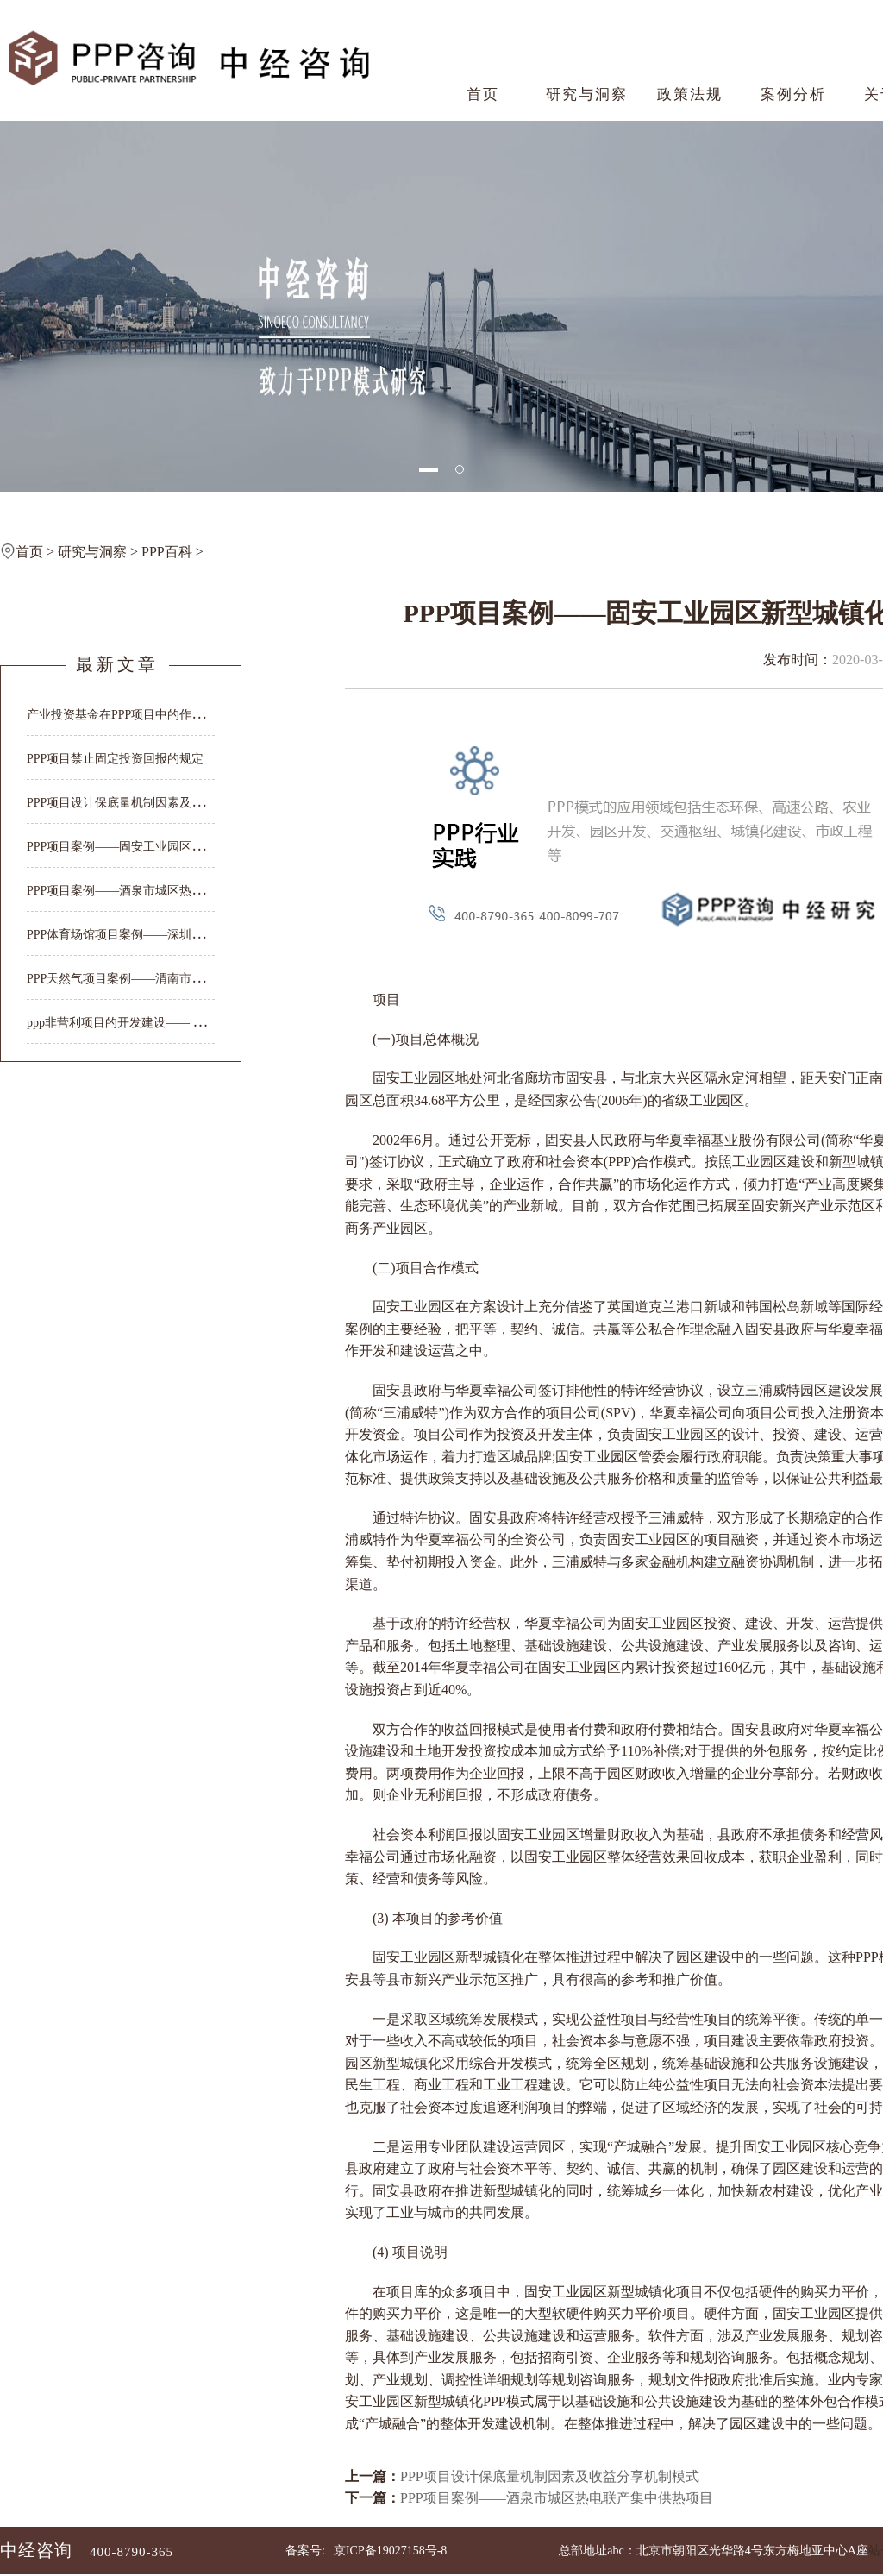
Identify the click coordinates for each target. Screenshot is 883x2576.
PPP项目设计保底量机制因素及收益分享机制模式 (549, 2476)
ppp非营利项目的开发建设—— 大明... (126, 1022)
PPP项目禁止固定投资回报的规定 (115, 758)
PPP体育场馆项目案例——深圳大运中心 (133, 934)
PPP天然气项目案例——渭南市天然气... (132, 978)
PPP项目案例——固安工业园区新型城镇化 (139, 846)
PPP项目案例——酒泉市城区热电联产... (132, 890)
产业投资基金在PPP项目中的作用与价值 (133, 714)
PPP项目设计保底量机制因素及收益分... (132, 802)
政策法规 (690, 94)
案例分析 (793, 94)
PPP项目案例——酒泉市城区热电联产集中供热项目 (556, 2498)
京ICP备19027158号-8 (390, 2550)
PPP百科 (166, 551)
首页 (483, 94)
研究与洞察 (587, 94)
